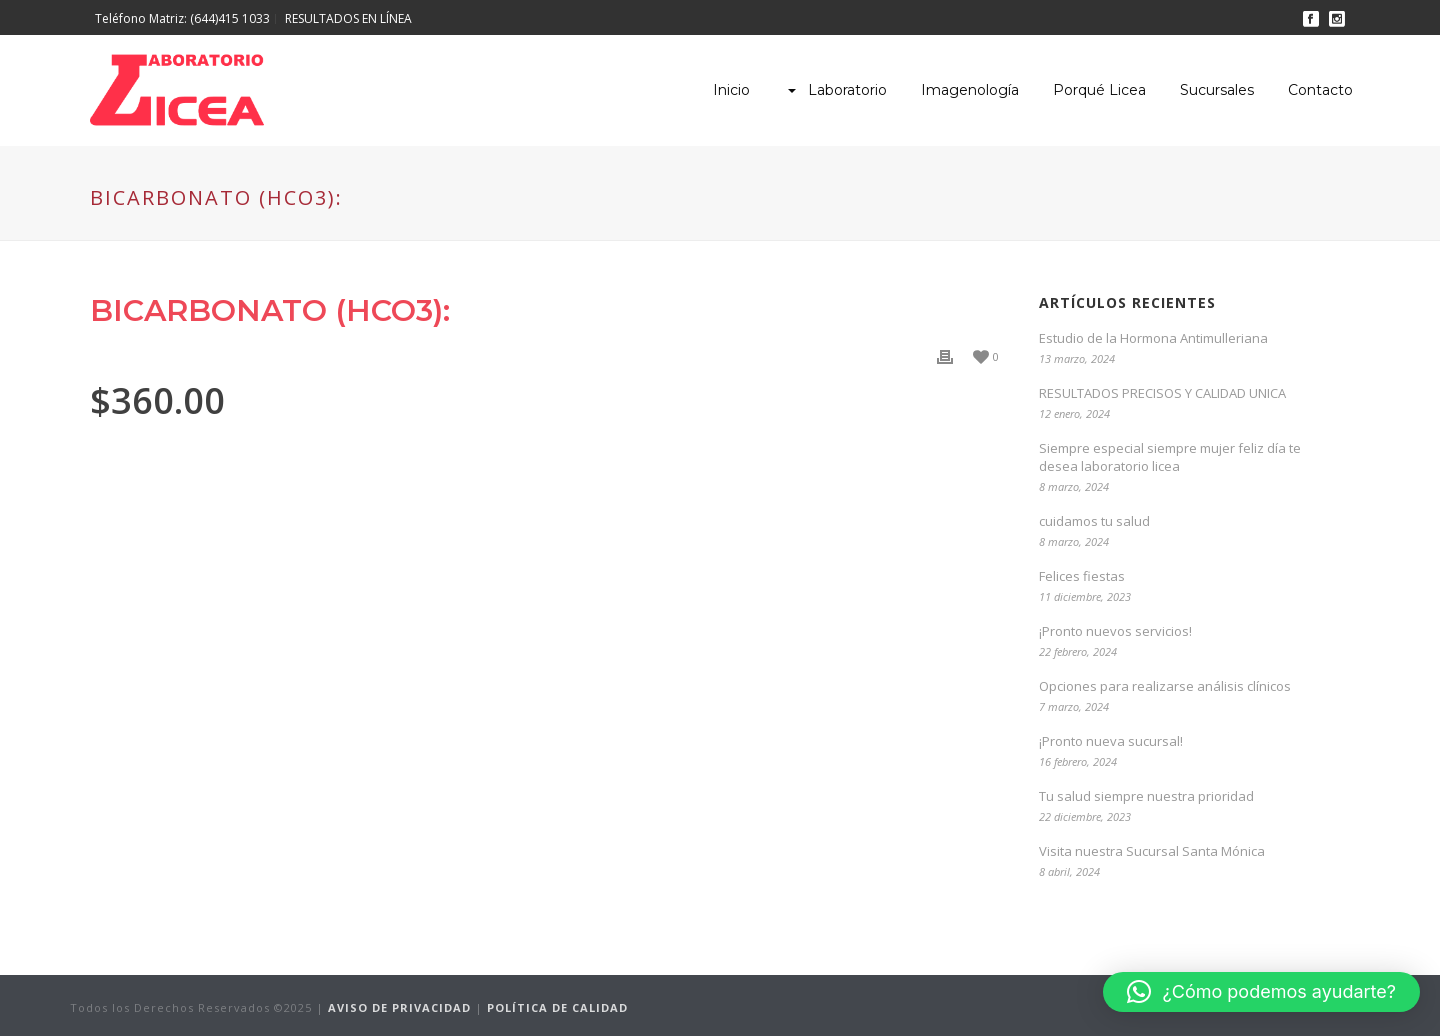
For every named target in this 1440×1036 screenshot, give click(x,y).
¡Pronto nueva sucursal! (1111, 741)
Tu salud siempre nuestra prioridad (1146, 796)
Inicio (731, 90)
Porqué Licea (1099, 90)
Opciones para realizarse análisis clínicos (1165, 686)
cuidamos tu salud (1094, 521)
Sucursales (1217, 90)
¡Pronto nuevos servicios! (1115, 631)
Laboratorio (835, 90)
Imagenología (970, 90)
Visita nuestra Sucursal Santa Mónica (1152, 851)
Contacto (1320, 90)
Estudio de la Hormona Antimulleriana (1153, 338)
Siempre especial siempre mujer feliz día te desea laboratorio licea (1170, 457)
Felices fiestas (1082, 576)
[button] (1261, 992)
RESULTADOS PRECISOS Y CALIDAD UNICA (1162, 393)
